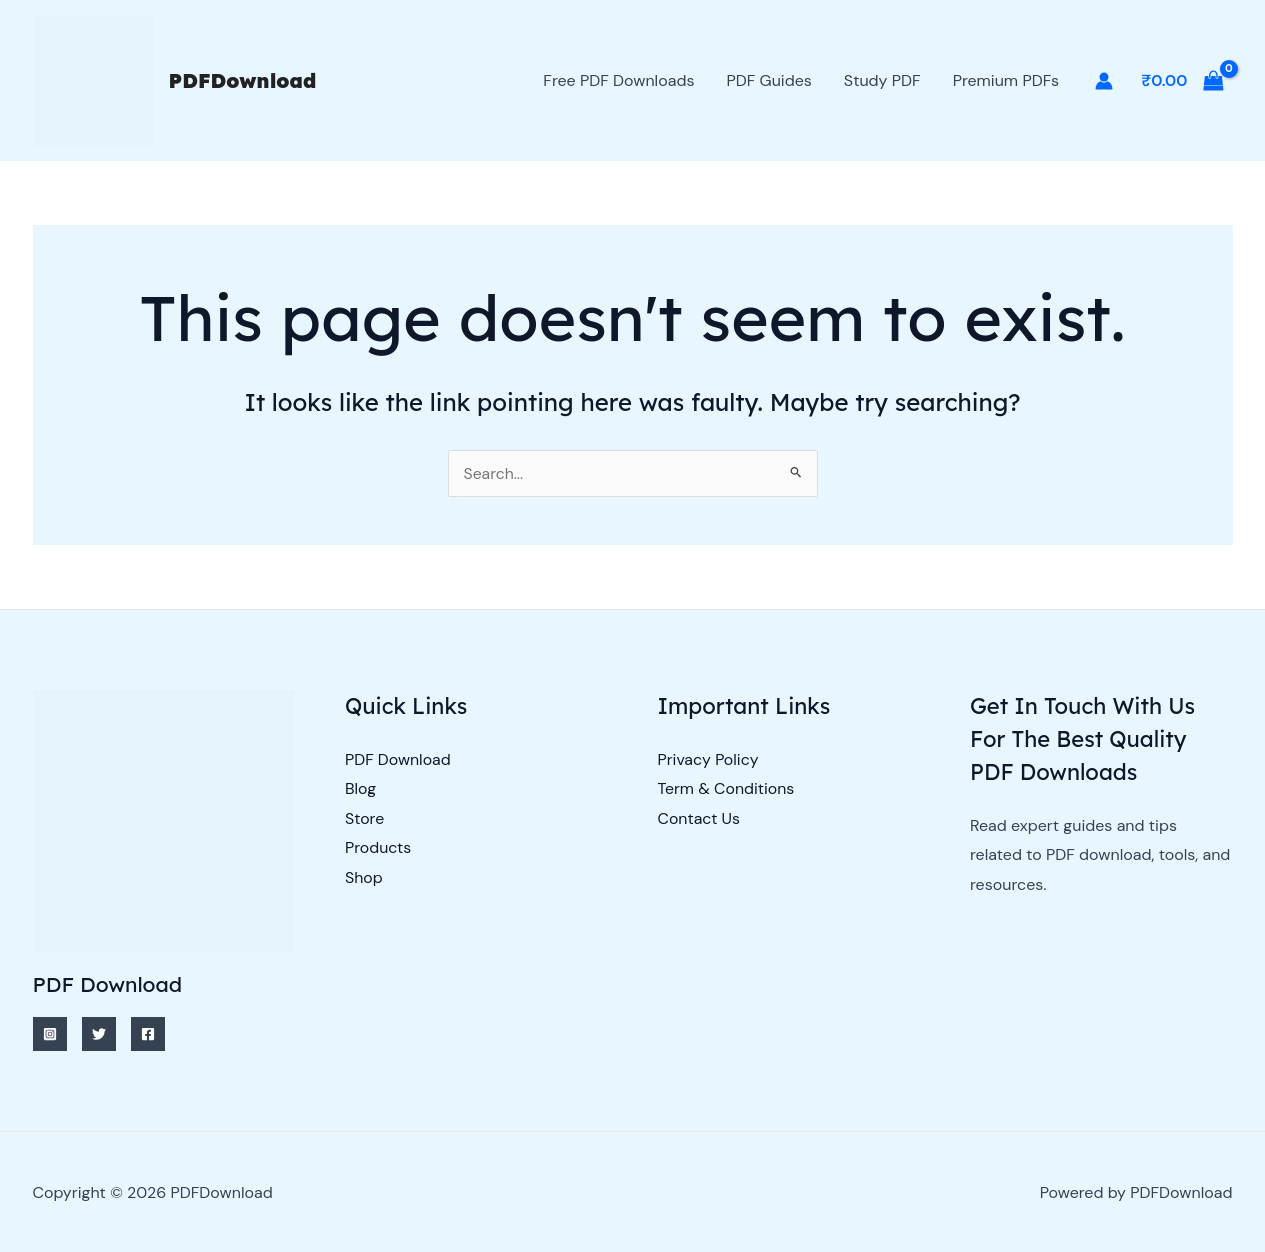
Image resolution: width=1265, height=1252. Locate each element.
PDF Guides (768, 80)
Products (378, 848)
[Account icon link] (1104, 81)
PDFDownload (243, 80)
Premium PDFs (1006, 80)
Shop (364, 878)
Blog (360, 788)
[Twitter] (99, 1034)
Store (365, 818)
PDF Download (398, 759)
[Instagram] (50, 1034)
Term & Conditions (727, 788)
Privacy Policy (709, 759)
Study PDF (882, 80)
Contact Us (699, 818)
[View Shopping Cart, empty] (1183, 81)
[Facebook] (148, 1034)
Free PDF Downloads (618, 80)
